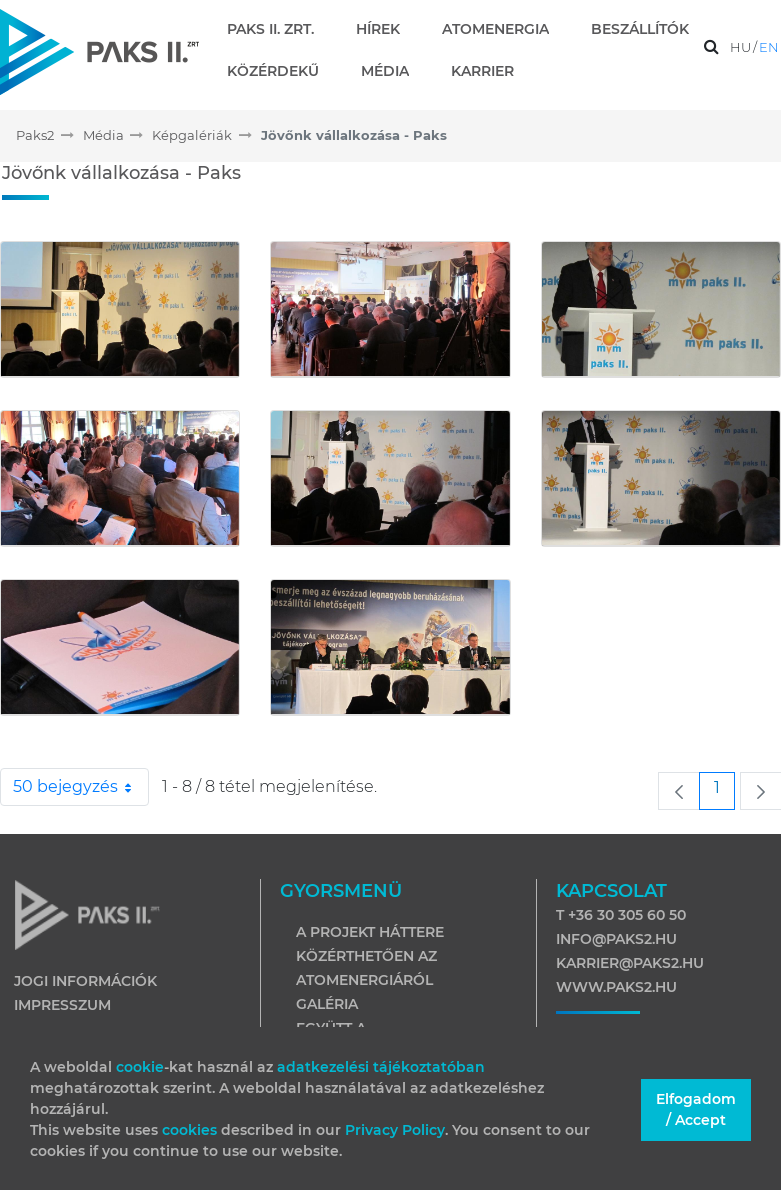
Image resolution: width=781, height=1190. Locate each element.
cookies (191, 1130)
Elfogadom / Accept (696, 1109)
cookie (140, 1067)
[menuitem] (278, 29)
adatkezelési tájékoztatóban (381, 1067)
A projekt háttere (370, 932)
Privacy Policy (395, 1130)
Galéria (327, 1004)
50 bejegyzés (81, 787)
